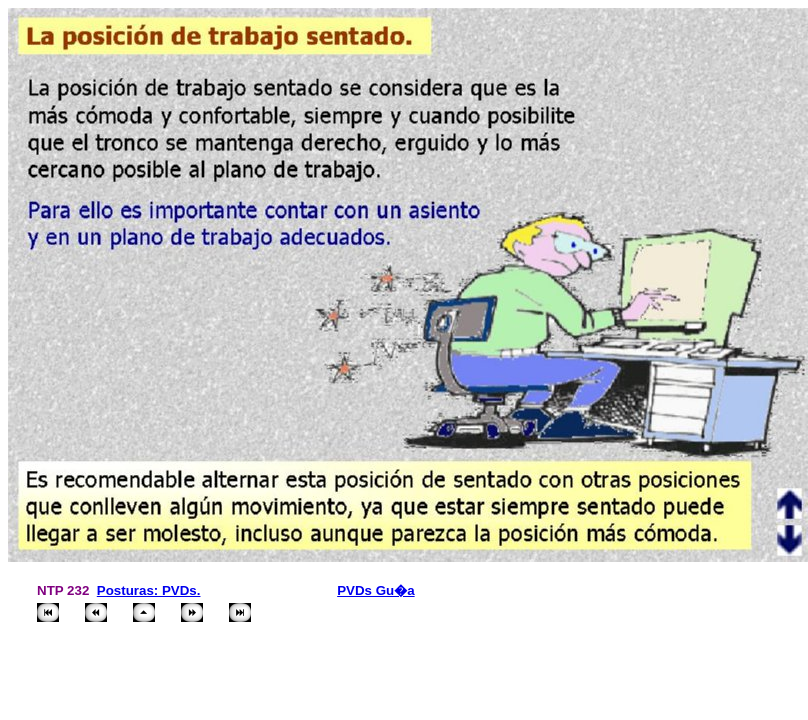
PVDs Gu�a (375, 590)
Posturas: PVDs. (149, 590)
